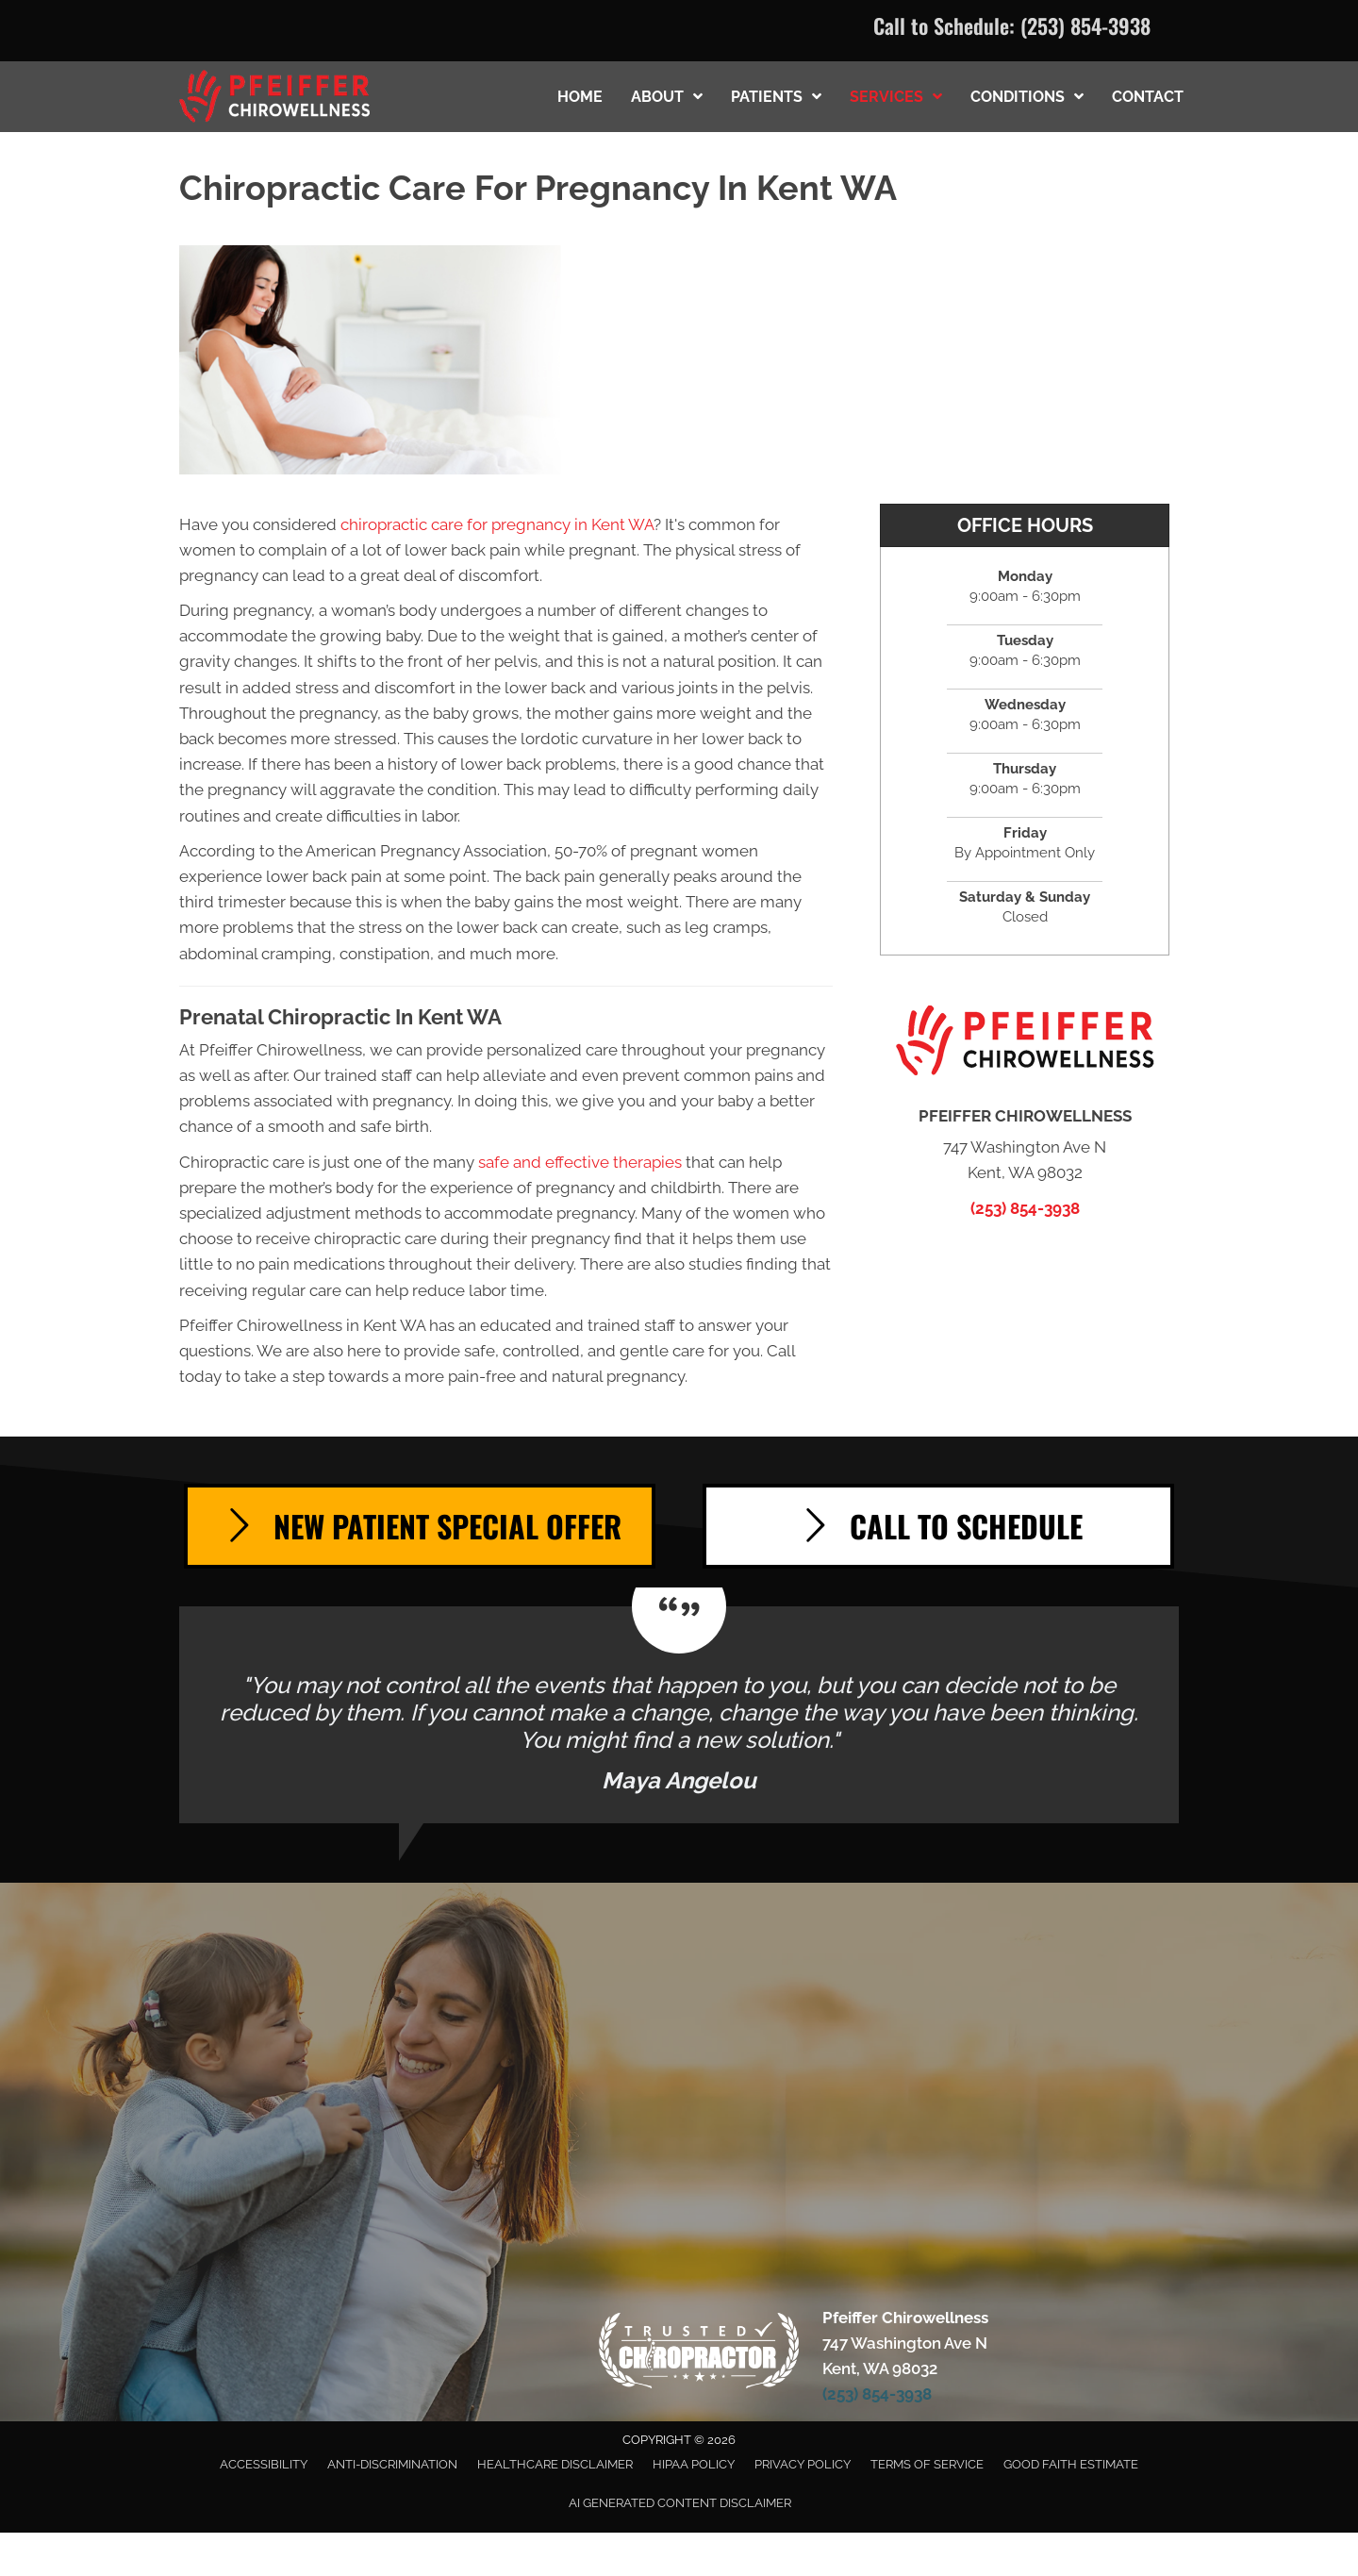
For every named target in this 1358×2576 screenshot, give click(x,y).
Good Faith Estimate (1070, 2464)
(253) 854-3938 (1085, 25)
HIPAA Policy (694, 2464)
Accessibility (263, 2464)
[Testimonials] (679, 1714)
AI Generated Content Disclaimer (680, 2503)
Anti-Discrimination (392, 2464)
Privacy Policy (802, 2464)
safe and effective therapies (580, 1162)
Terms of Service (927, 2464)
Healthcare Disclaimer (555, 2464)
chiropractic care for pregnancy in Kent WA (497, 524)
